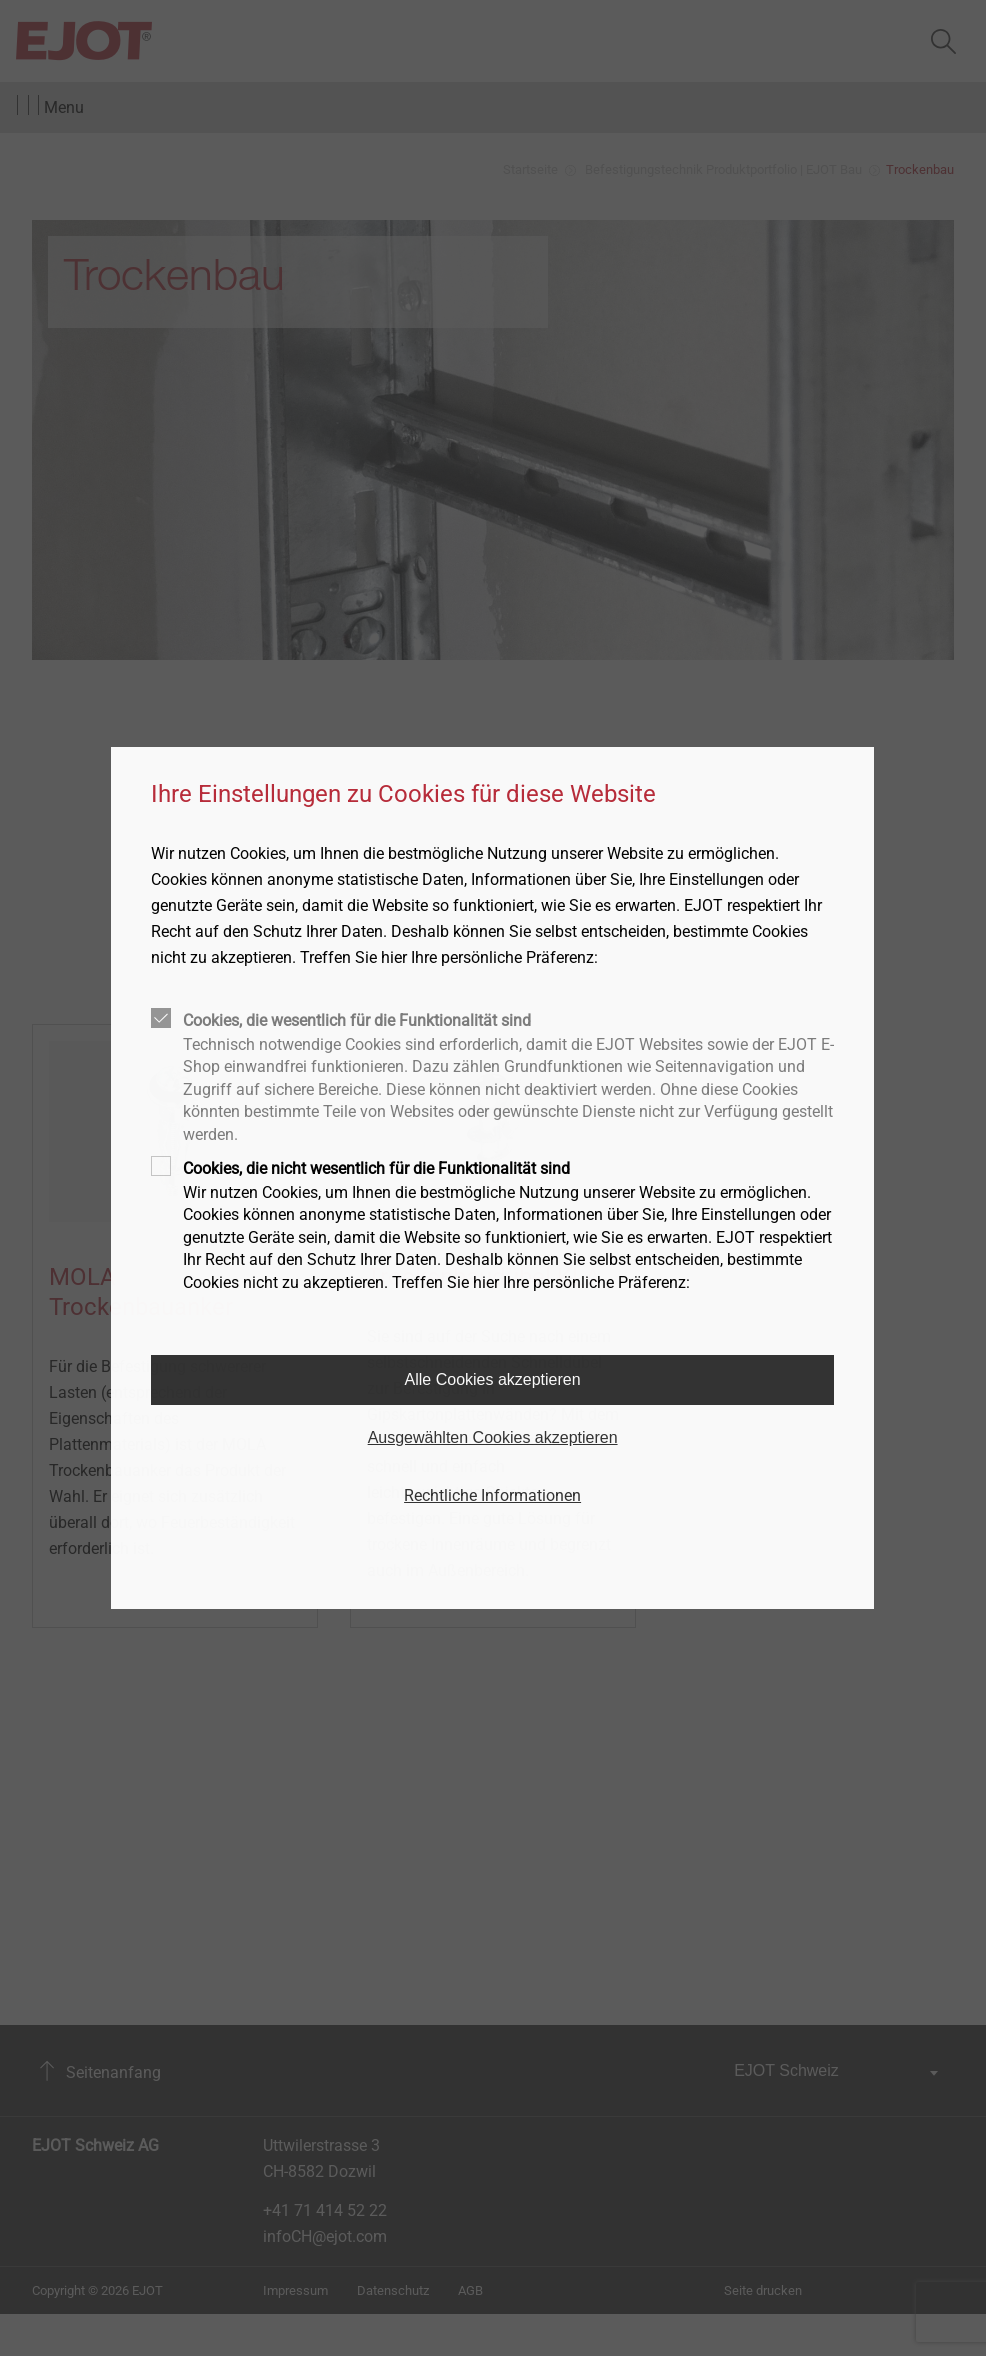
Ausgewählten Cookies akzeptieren (493, 1437)
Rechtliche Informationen (492, 1495)
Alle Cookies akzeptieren (493, 1379)
